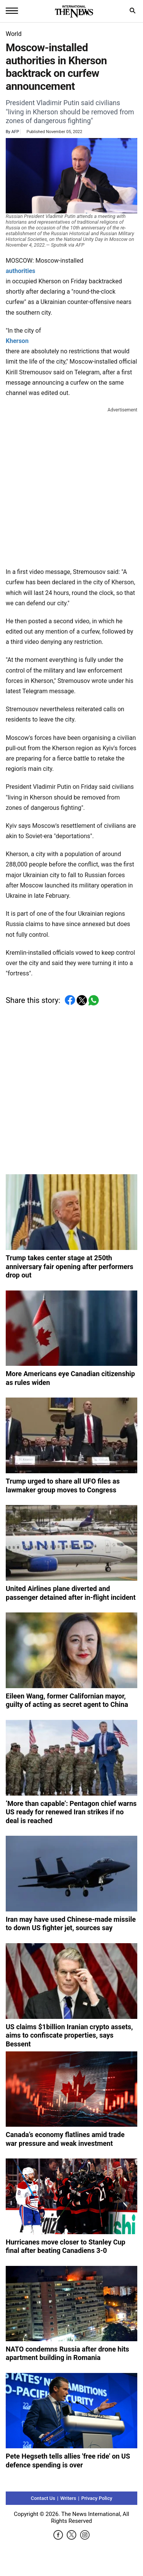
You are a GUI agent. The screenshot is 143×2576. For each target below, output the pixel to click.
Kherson (17, 341)
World (13, 33)
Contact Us (43, 2498)
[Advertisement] (71, 485)
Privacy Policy (96, 2498)
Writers (68, 2498)
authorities (20, 271)
